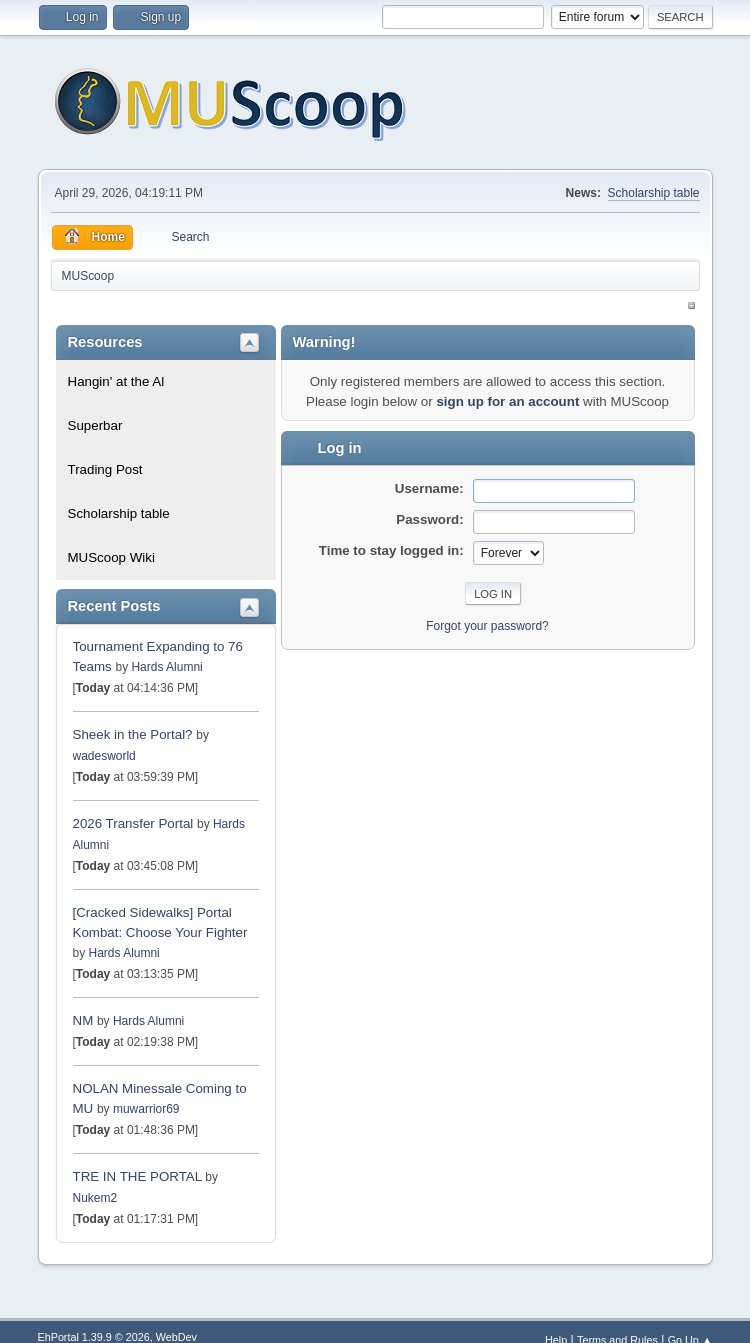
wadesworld (104, 756)
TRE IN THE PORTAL (137, 1176)
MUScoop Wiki (111, 557)
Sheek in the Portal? (133, 734)
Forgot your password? (487, 626)
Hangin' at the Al (116, 381)
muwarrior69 (146, 1109)
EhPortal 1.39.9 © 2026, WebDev (117, 1337)
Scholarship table (654, 193)
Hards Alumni (166, 667)
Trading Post (105, 469)
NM (83, 1020)
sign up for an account (507, 401)
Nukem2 (95, 1198)
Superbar (95, 425)
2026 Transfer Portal (133, 823)
